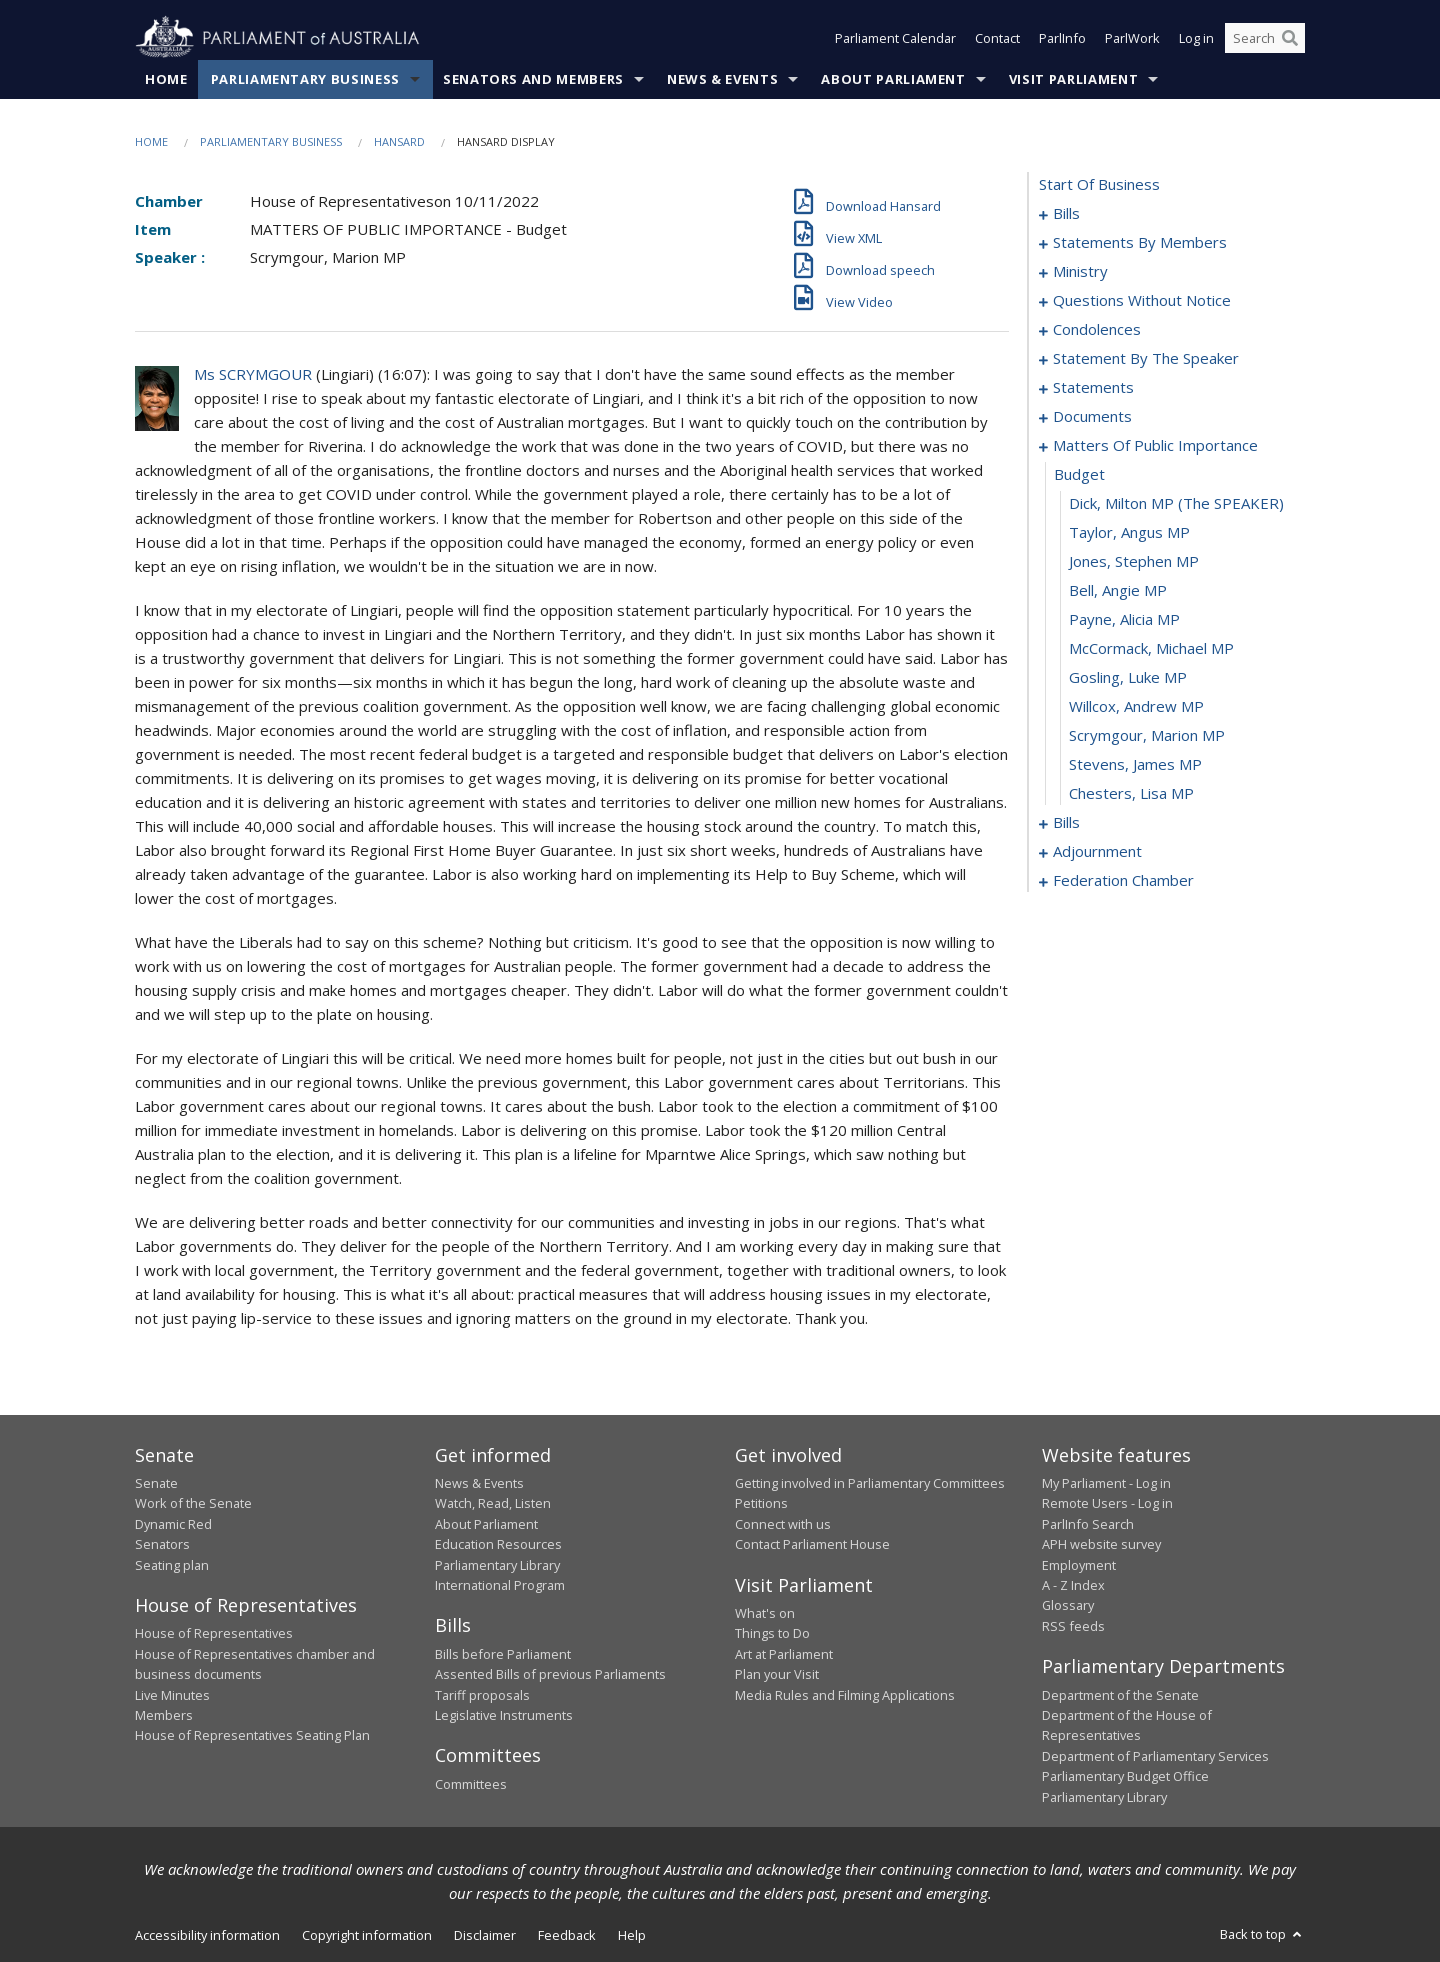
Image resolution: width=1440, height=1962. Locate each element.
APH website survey (1101, 1544)
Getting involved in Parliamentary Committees (870, 1483)
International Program (500, 1585)
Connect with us (783, 1524)
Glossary (1068, 1605)
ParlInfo (1062, 38)
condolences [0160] (1097, 329)
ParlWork (1132, 38)
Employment (1079, 1565)
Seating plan (172, 1565)
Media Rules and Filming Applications (845, 1695)
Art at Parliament (784, 1654)
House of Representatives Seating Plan (252, 1735)
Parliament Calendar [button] (895, 38)
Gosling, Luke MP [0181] (1128, 677)
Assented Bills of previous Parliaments (550, 1674)
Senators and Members (533, 79)
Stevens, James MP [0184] (1135, 764)
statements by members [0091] (1140, 242)
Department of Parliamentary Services (1155, 1756)
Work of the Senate (193, 1503)
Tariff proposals (482, 1695)
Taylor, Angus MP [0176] (1129, 532)
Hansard (399, 141)
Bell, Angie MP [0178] (1118, 590)
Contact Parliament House (812, 1544)
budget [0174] (1079, 474)
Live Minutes (172, 1695)
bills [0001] (1066, 213)
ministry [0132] (1080, 271)
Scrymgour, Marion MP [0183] (1147, 735)
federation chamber (1123, 880)
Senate (156, 1483)
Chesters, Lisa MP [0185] (1131, 793)
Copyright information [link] (367, 1935)
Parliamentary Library (497, 1565)
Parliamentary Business (305, 79)
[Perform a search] (1290, 38)
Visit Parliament (1073, 79)
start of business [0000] (1099, 184)
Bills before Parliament (503, 1654)
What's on (765, 1613)
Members (164, 1715)
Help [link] (632, 1935)
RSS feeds (1073, 1626)
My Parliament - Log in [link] (1106, 1483)
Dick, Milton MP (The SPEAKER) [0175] (1176, 503)
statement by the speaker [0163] (1146, 358)
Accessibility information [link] (207, 1935)
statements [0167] (1093, 387)
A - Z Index (1073, 1585)
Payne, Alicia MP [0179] (1124, 619)
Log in (1196, 38)
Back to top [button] (1262, 1934)
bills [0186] (1066, 822)
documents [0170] (1092, 416)
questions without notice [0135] (1142, 300)
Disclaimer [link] (485, 1935)
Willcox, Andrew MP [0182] (1136, 706)
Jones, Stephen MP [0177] (1134, 561)
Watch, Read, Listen (493, 1503)
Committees (471, 1784)
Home (166, 79)
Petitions (761, 1503)
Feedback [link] (567, 1935)
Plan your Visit (777, 1674)
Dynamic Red (173, 1524)
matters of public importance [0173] (1155, 445)
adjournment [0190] (1097, 851)
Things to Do (772, 1633)
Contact (997, 38)
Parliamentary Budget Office (1125, 1776)
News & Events (722, 79)
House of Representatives (214, 1633)
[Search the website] (1265, 38)
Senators (162, 1544)
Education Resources (498, 1544)
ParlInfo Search (1088, 1524)
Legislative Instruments (504, 1715)
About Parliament (893, 79)
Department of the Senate (1120, 1695)
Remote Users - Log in (1107, 1503)
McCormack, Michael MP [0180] (1151, 648)
